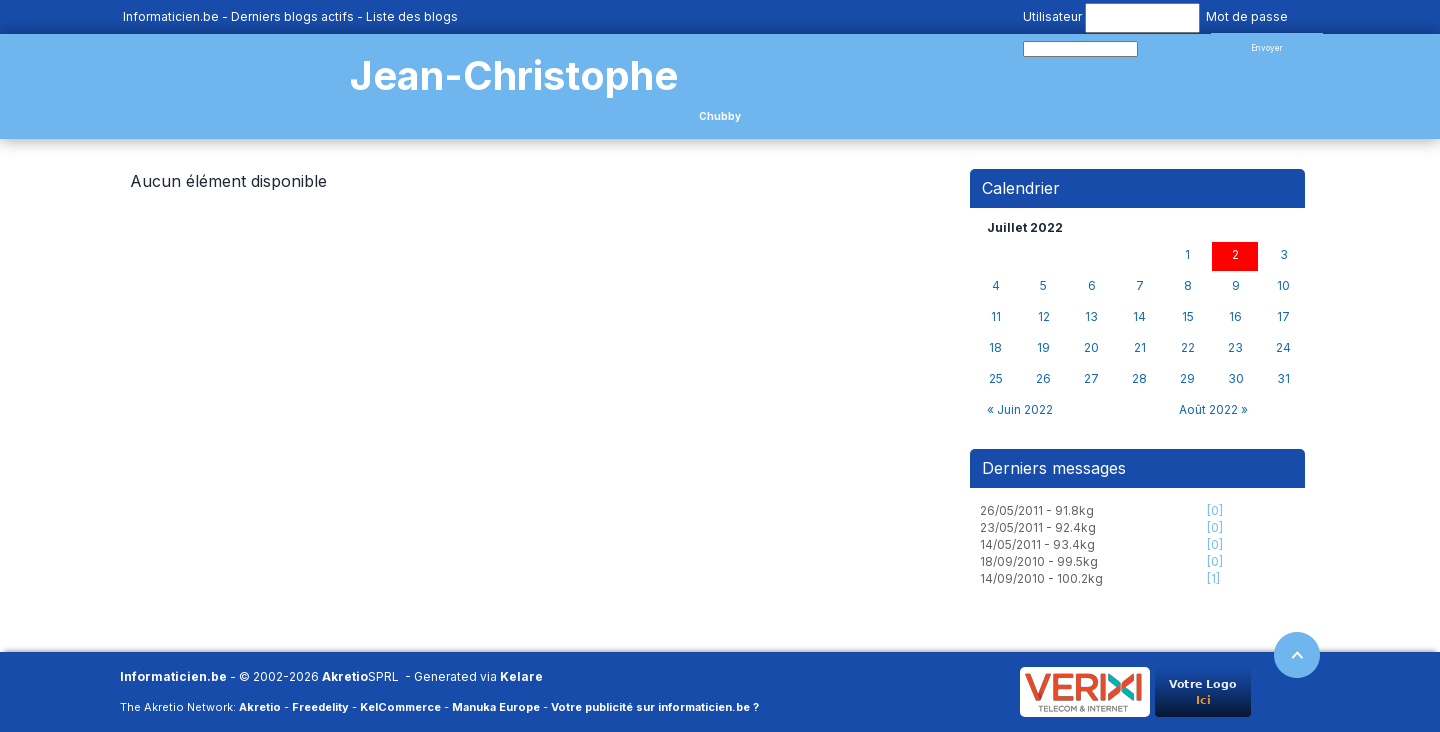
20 (1091, 348)
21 (1140, 348)
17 (1283, 317)
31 (1283, 379)
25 (996, 379)
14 (1139, 317)
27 (1091, 379)
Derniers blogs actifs (292, 16)
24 (1283, 348)
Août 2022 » (1213, 409)
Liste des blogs (412, 16)
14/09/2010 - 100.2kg (1041, 578)
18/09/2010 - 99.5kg (1039, 561)
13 (1091, 317)
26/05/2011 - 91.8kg (1037, 510)
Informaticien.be (171, 16)
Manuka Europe (496, 707)
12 (1044, 317)
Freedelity (320, 707)
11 (996, 317)
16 (1235, 317)
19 (1043, 348)
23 (1235, 348)
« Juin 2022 (1020, 409)
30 (1236, 379)
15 (1188, 317)
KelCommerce (400, 707)
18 (995, 348)
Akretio (345, 676)
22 (1188, 348)
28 (1139, 379)
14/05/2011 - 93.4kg (1037, 544)
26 (1043, 379)
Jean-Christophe (514, 75)
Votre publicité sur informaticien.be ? (655, 707)
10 (1283, 286)
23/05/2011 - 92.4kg (1038, 527)
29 (1187, 379)
